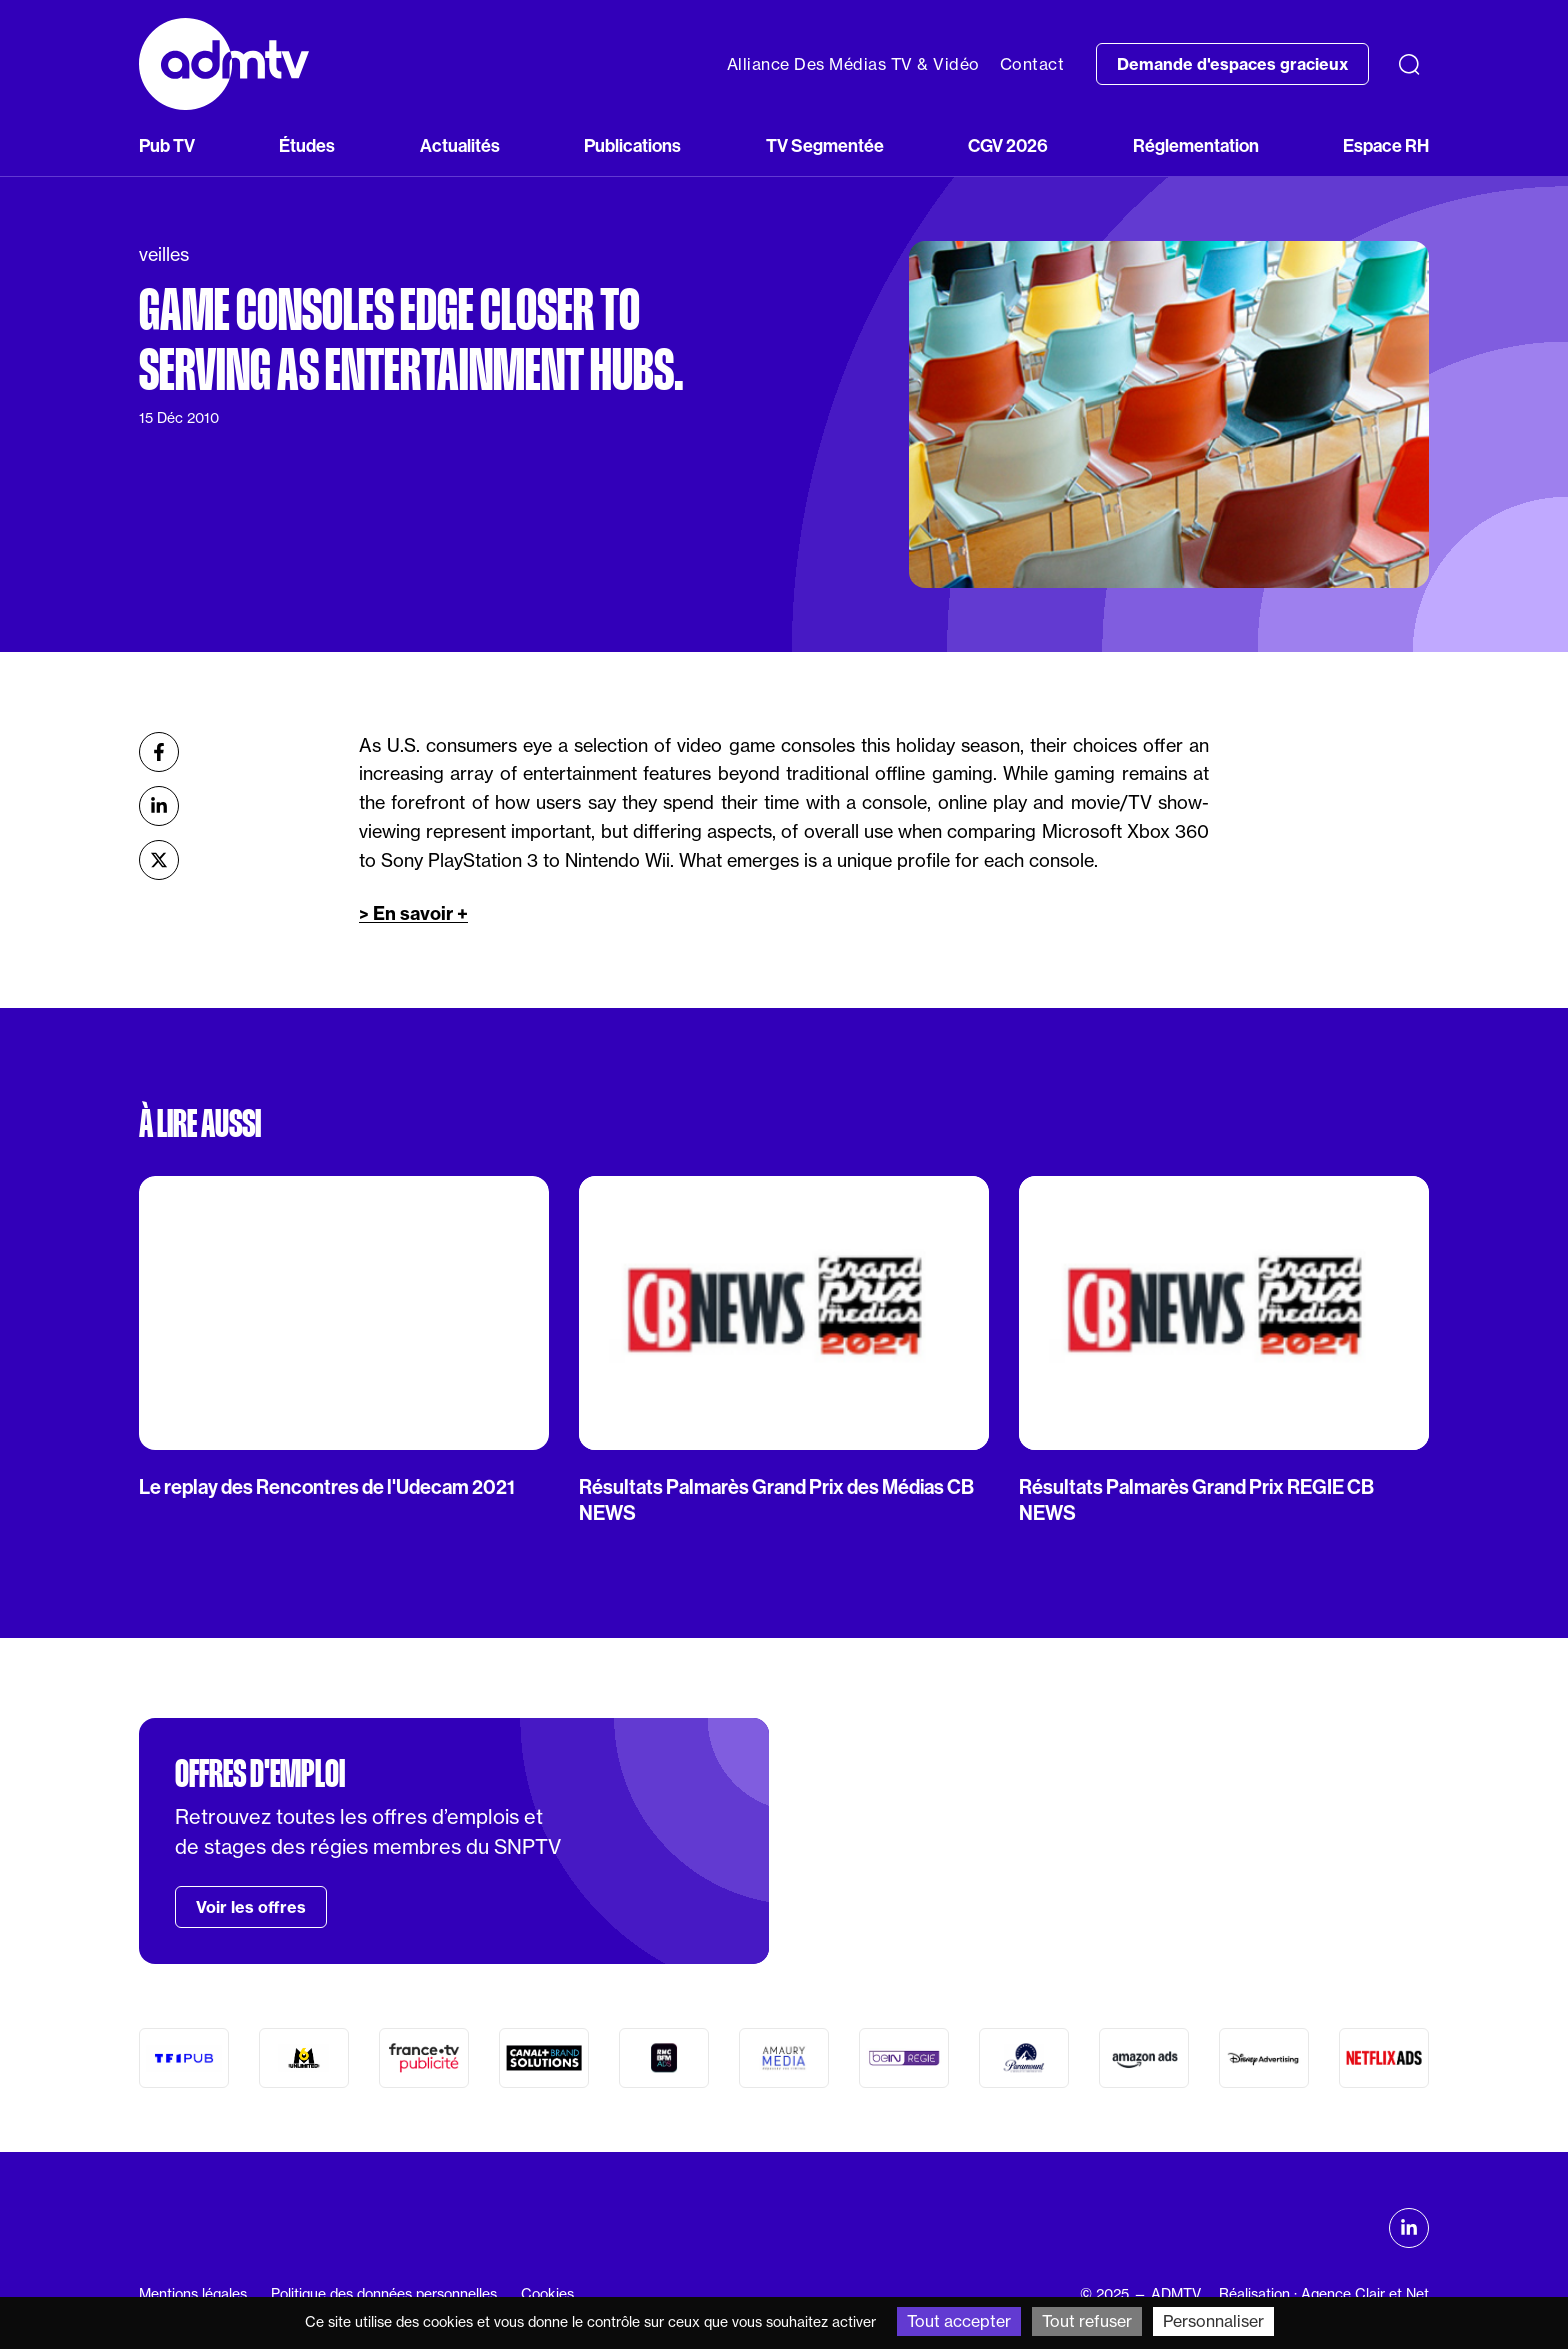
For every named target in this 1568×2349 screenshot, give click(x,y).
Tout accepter (959, 2321)
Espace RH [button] (1386, 145)
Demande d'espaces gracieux (1232, 64)
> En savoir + (413, 913)
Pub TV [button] (167, 145)
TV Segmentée (825, 145)
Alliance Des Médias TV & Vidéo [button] (853, 64)
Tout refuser (1087, 2321)
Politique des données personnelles (384, 2294)
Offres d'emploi (260, 1774)
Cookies (547, 2294)
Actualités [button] (460, 145)
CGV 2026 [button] (1008, 145)
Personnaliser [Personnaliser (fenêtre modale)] (1213, 2321)
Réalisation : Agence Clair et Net (1324, 2294)
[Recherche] (1409, 64)
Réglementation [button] (1196, 145)
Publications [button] (632, 145)
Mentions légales (193, 2294)
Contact (1032, 64)
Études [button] (307, 145)
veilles (164, 254)
